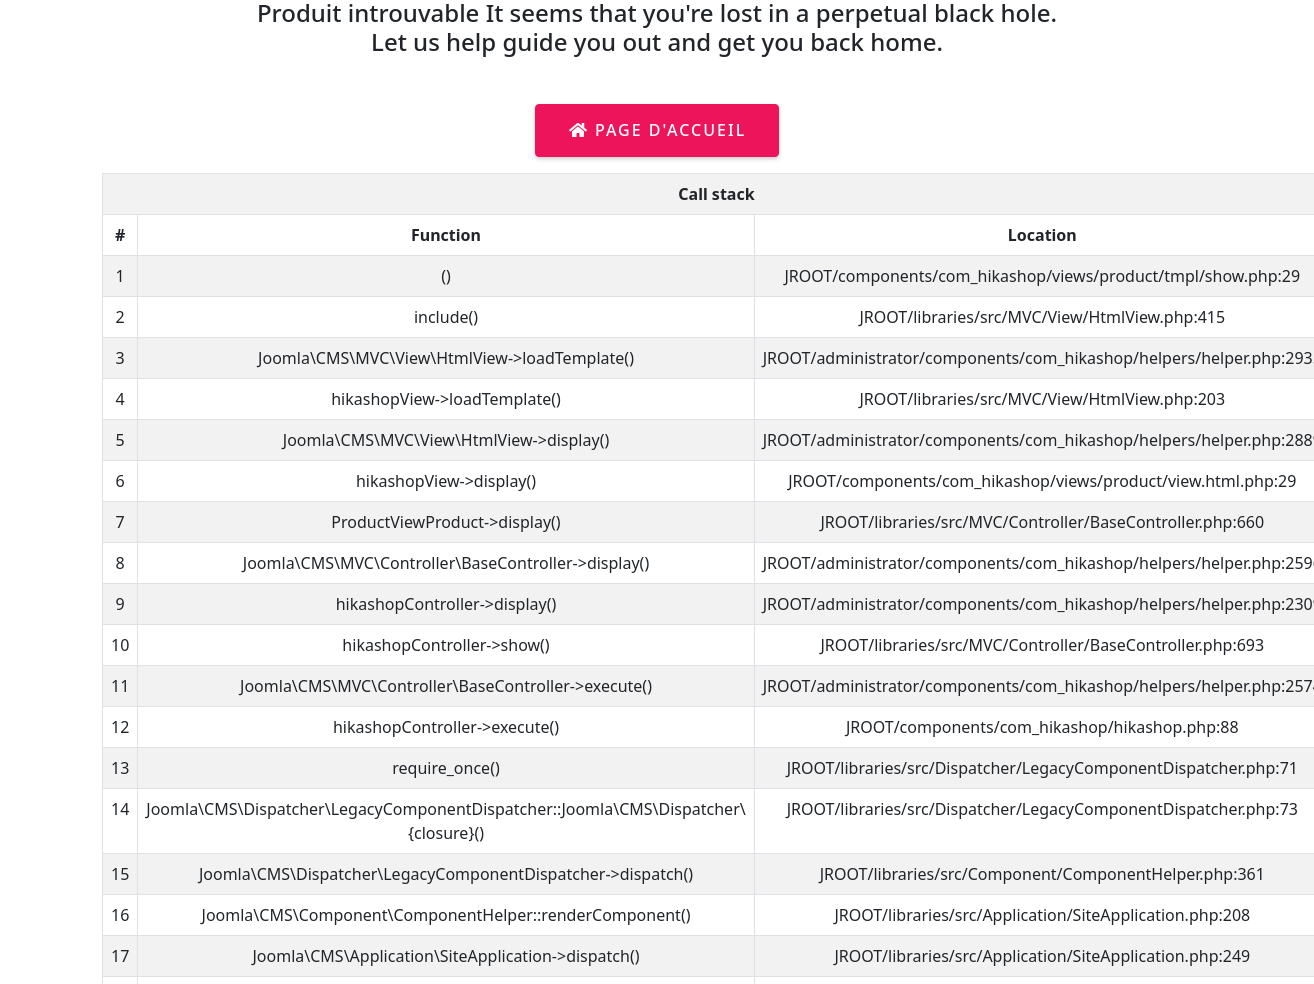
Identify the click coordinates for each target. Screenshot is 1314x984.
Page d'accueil (657, 130)
